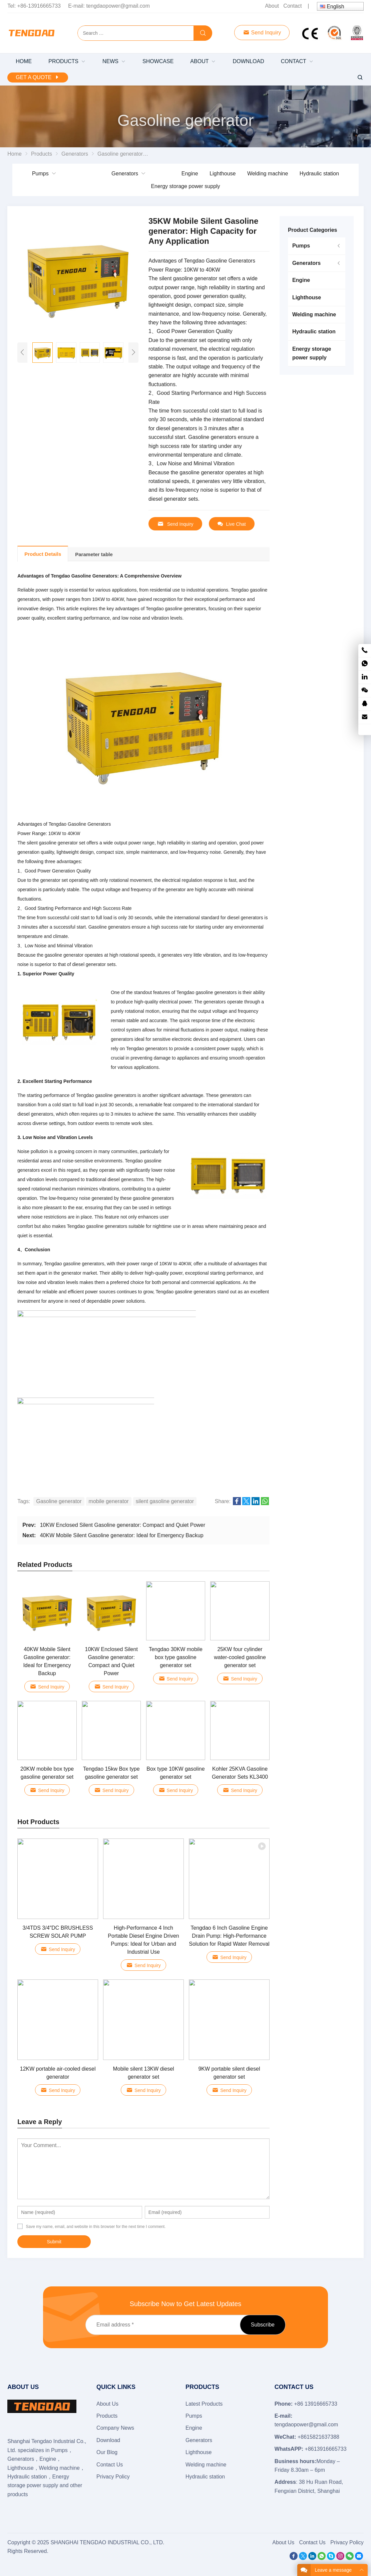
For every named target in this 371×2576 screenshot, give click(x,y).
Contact (292, 6)
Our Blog (106, 2452)
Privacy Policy (113, 2476)
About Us (107, 2404)
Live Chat (232, 524)
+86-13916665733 (39, 6)
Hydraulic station (319, 173)
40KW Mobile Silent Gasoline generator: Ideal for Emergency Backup (122, 1535)
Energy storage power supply (185, 186)
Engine (189, 173)
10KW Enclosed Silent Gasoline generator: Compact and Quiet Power (122, 1525)
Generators (124, 173)
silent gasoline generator (165, 1501)
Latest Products (204, 2404)
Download (108, 2440)
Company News (115, 2428)
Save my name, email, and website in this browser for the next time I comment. (96, 2226)
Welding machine (267, 173)
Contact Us (109, 2464)
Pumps (40, 173)
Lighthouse (223, 173)
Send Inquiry (262, 32)
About (272, 6)
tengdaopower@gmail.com (118, 6)
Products (106, 2416)
